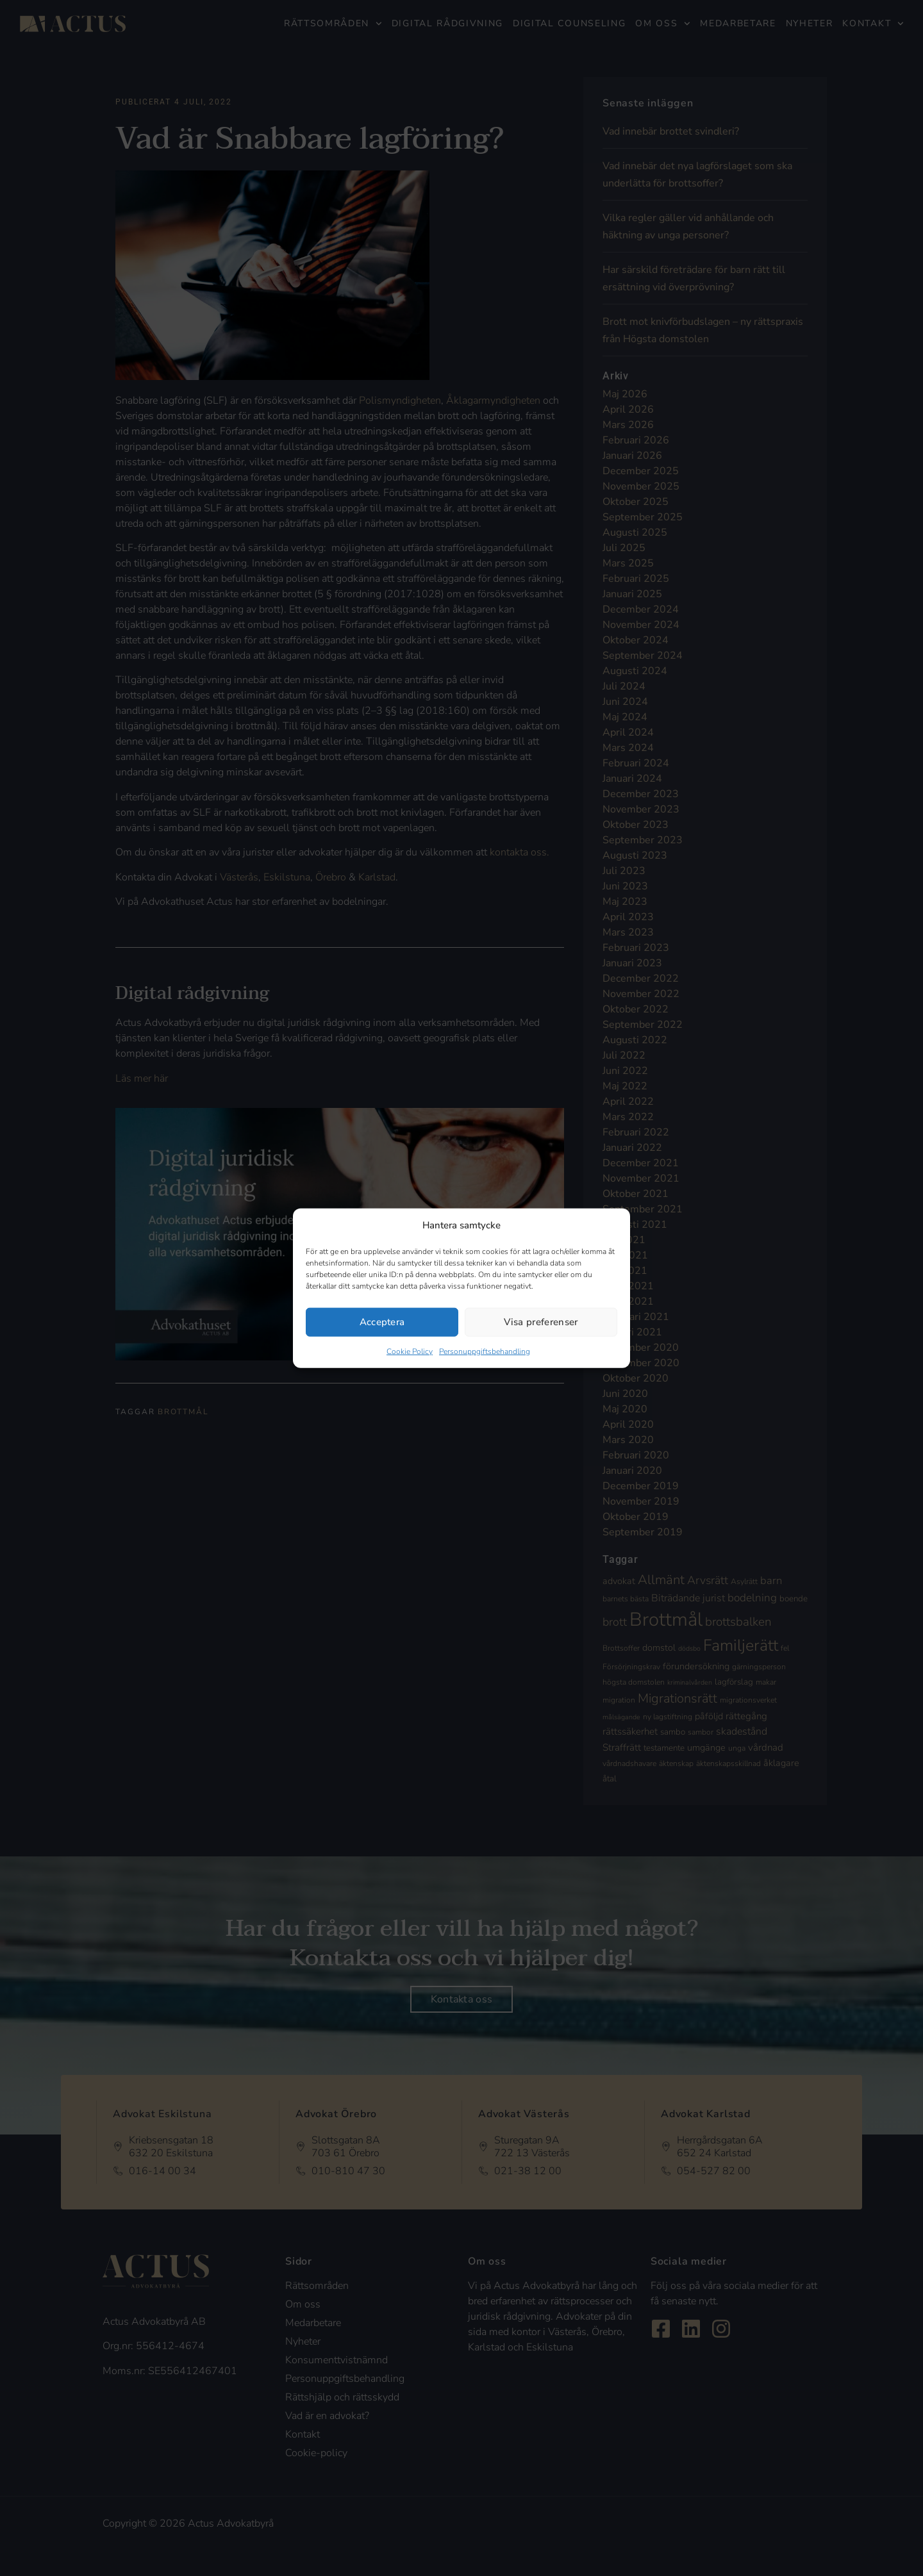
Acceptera (382, 1322)
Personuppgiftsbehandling (484, 1351)
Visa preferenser (541, 1322)
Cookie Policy (410, 1351)
